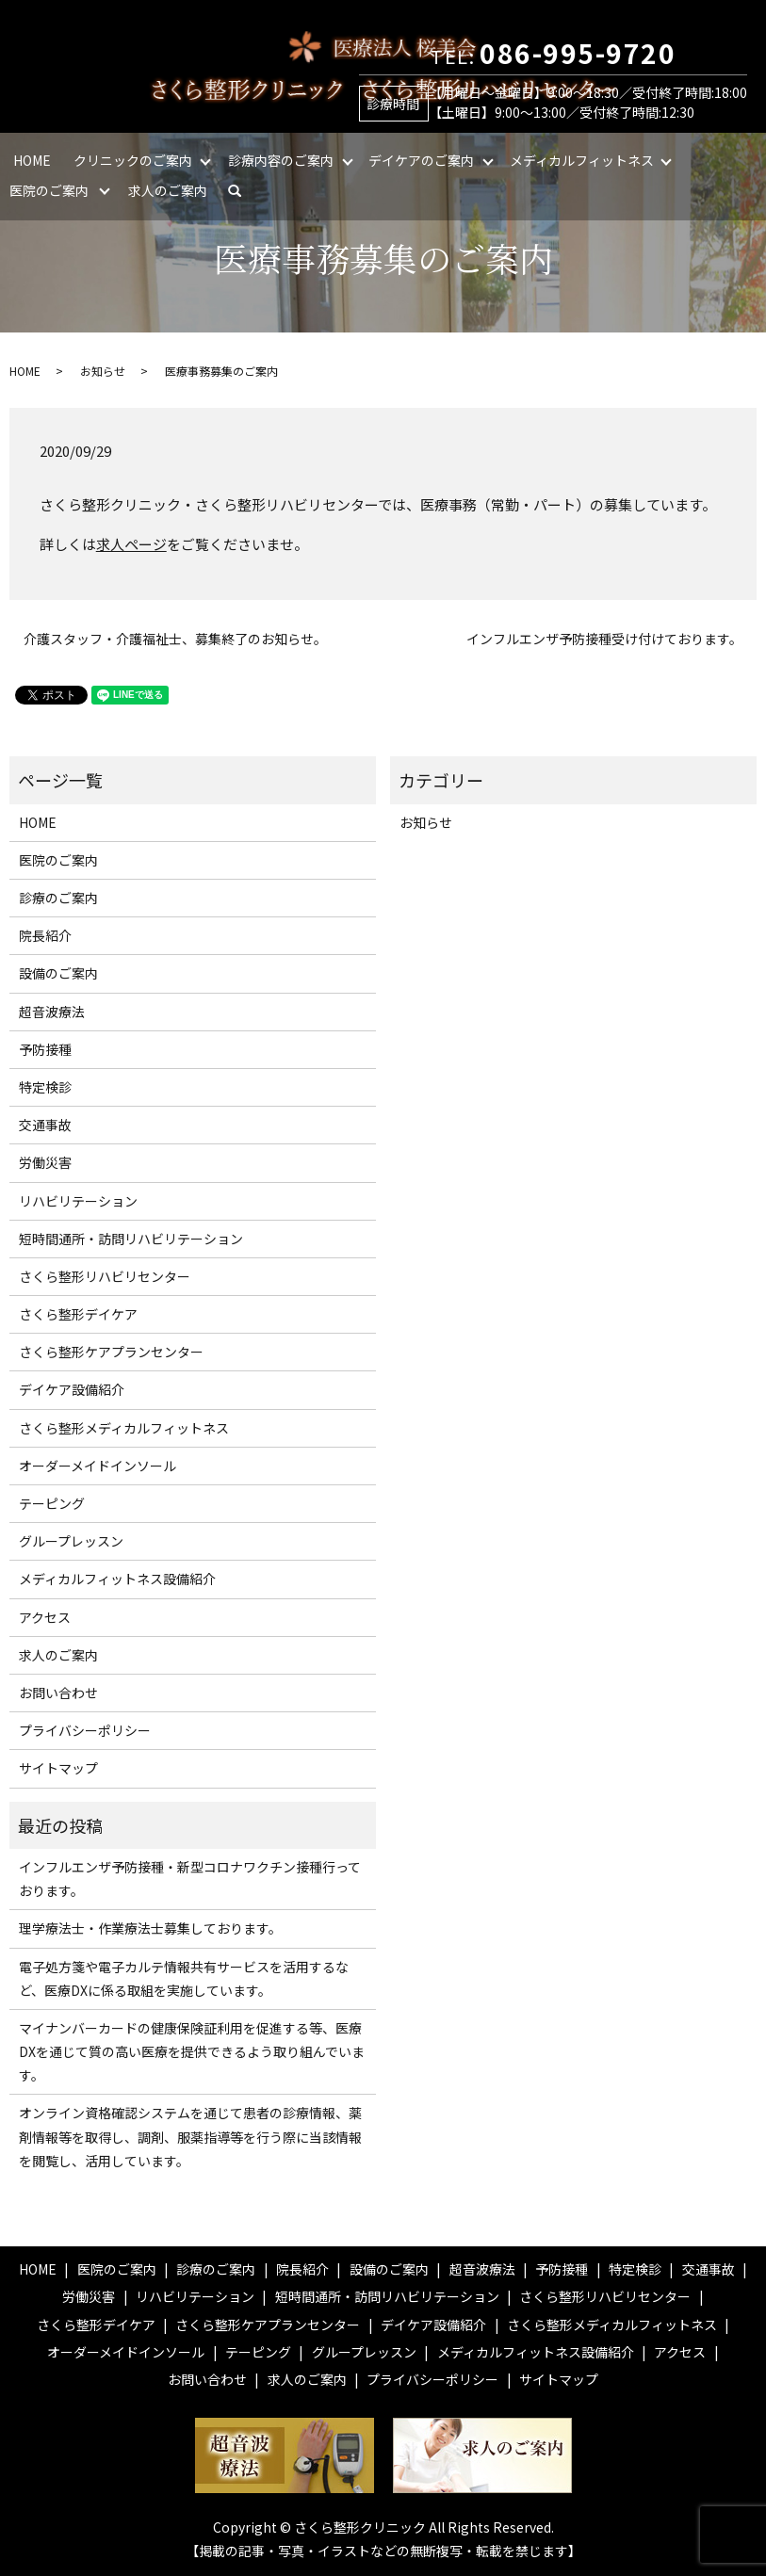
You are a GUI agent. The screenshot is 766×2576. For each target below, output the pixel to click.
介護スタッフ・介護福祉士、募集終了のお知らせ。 (175, 639)
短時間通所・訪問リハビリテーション (131, 1238)
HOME (32, 160)
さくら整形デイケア (78, 1313)
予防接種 (45, 1049)
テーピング (52, 1503)
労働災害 (45, 1162)
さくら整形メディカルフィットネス (124, 1427)
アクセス (45, 1617)
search (242, 190)
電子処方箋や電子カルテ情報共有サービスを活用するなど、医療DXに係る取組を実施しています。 (184, 1978)
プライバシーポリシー (85, 1730)
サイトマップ (58, 1767)
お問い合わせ (58, 1692)
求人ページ (131, 544)
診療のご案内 (58, 897)
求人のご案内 (167, 190)
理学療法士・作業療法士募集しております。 (150, 1928)
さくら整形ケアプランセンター (111, 1351)
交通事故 (45, 1124)
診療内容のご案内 (281, 160)
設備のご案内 (58, 973)
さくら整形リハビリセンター (104, 1276)
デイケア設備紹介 (71, 1389)
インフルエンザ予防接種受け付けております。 (604, 639)
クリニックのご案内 (132, 160)
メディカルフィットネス (582, 160)
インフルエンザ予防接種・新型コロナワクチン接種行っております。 (190, 1878)
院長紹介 (45, 935)
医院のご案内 (49, 190)
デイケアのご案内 (421, 160)
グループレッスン (71, 1540)
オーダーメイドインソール (97, 1465)
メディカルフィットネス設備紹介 (117, 1578)
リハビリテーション (78, 1200)
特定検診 (45, 1086)
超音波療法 (52, 1011)
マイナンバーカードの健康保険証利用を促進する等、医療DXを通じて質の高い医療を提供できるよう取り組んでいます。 (192, 2051)
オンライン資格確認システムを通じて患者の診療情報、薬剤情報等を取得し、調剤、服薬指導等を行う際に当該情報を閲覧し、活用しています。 (190, 2136)
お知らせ (102, 371)
